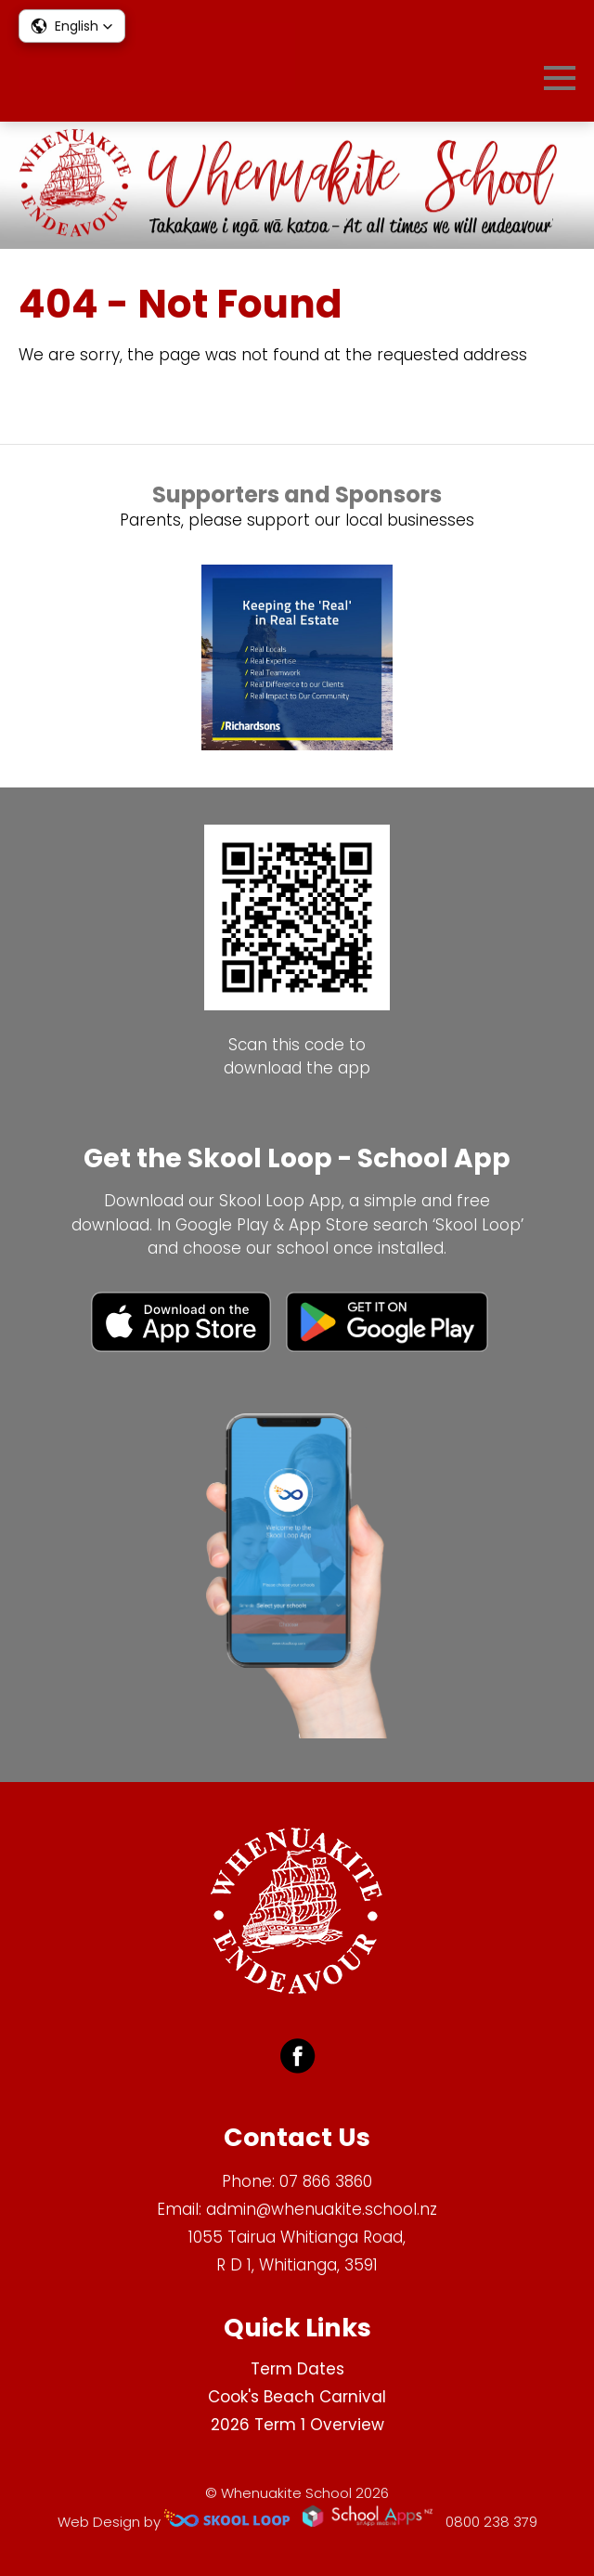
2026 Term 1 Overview (297, 2424)
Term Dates (297, 2369)
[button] (72, 26)
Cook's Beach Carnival (297, 2397)
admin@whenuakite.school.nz (321, 2209)
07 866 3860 (325, 2181)
